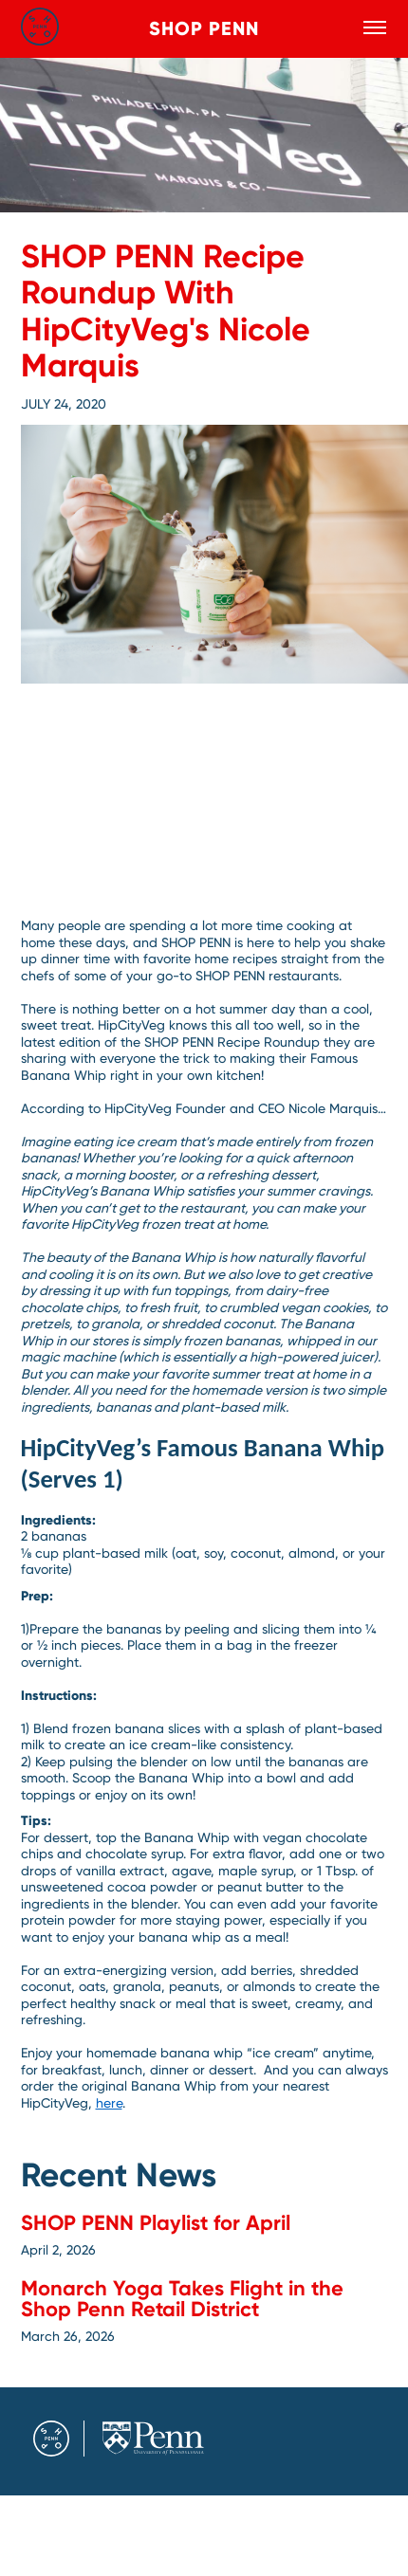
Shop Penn (204, 28)
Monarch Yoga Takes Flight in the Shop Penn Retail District (182, 2298)
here (109, 2102)
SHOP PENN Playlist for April (155, 2223)
